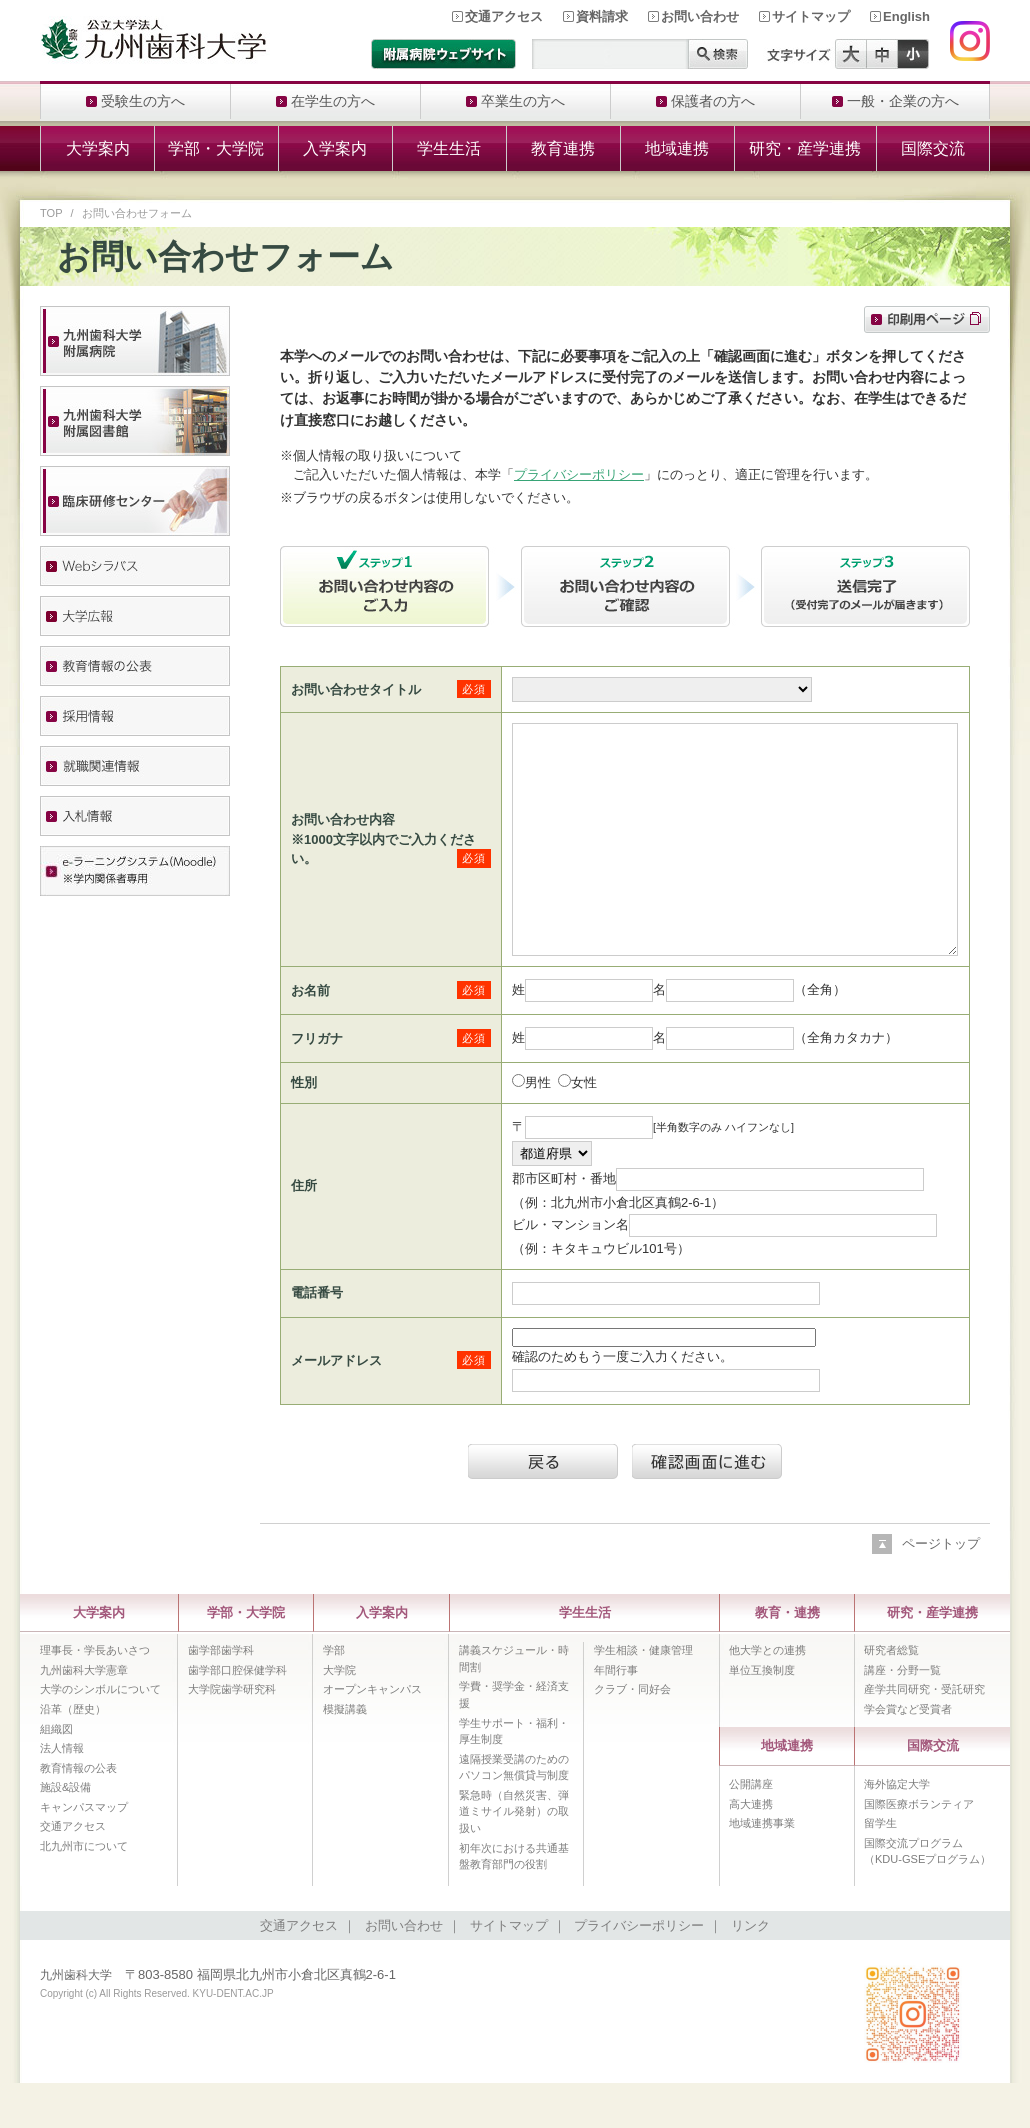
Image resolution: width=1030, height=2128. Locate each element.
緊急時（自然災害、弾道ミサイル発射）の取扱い (514, 1856)
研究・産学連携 (805, 148)
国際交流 (933, 148)
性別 (304, 1127)
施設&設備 (65, 1832)
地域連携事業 (762, 1868)
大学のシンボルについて (100, 1734)
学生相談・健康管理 (643, 1695)
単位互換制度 (762, 1715)
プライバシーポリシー (579, 474)
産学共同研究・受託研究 (924, 1734)
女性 (584, 1127)
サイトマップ (811, 16)
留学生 (880, 1868)
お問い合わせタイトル (356, 689)
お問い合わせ (700, 16)
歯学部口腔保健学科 (237, 1715)
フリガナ (317, 1083)
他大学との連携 (767, 1695)
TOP (51, 213)
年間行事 (616, 1715)
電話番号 (317, 1337)
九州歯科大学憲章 (84, 1715)
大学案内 (98, 148)
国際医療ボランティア (919, 1849)
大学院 (339, 1715)
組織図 (56, 1774)
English (906, 16)
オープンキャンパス (372, 1734)
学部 (334, 1695)
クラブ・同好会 (632, 1734)
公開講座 (751, 1829)
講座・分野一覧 (902, 1715)
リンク (750, 1970)
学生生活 (449, 148)
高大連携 (751, 1849)
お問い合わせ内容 (343, 842)
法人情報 (62, 1793)
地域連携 (677, 148)
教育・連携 (787, 1657)
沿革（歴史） (73, 1754)
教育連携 (563, 148)
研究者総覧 (891, 1695)
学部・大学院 (216, 148)
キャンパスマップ (84, 1852)
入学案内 (335, 148)
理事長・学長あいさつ (95, 1695)
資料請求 (602, 16)
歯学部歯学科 (221, 1695)
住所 (304, 1230)
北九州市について (84, 1891)
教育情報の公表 (78, 1813)
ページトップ (941, 1588)
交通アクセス (504, 16)
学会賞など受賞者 (908, 1754)
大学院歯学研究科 (232, 1734)
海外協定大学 (897, 1829)
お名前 (310, 1035)
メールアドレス (336, 1405)
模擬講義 (345, 1754)
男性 (538, 1127)
